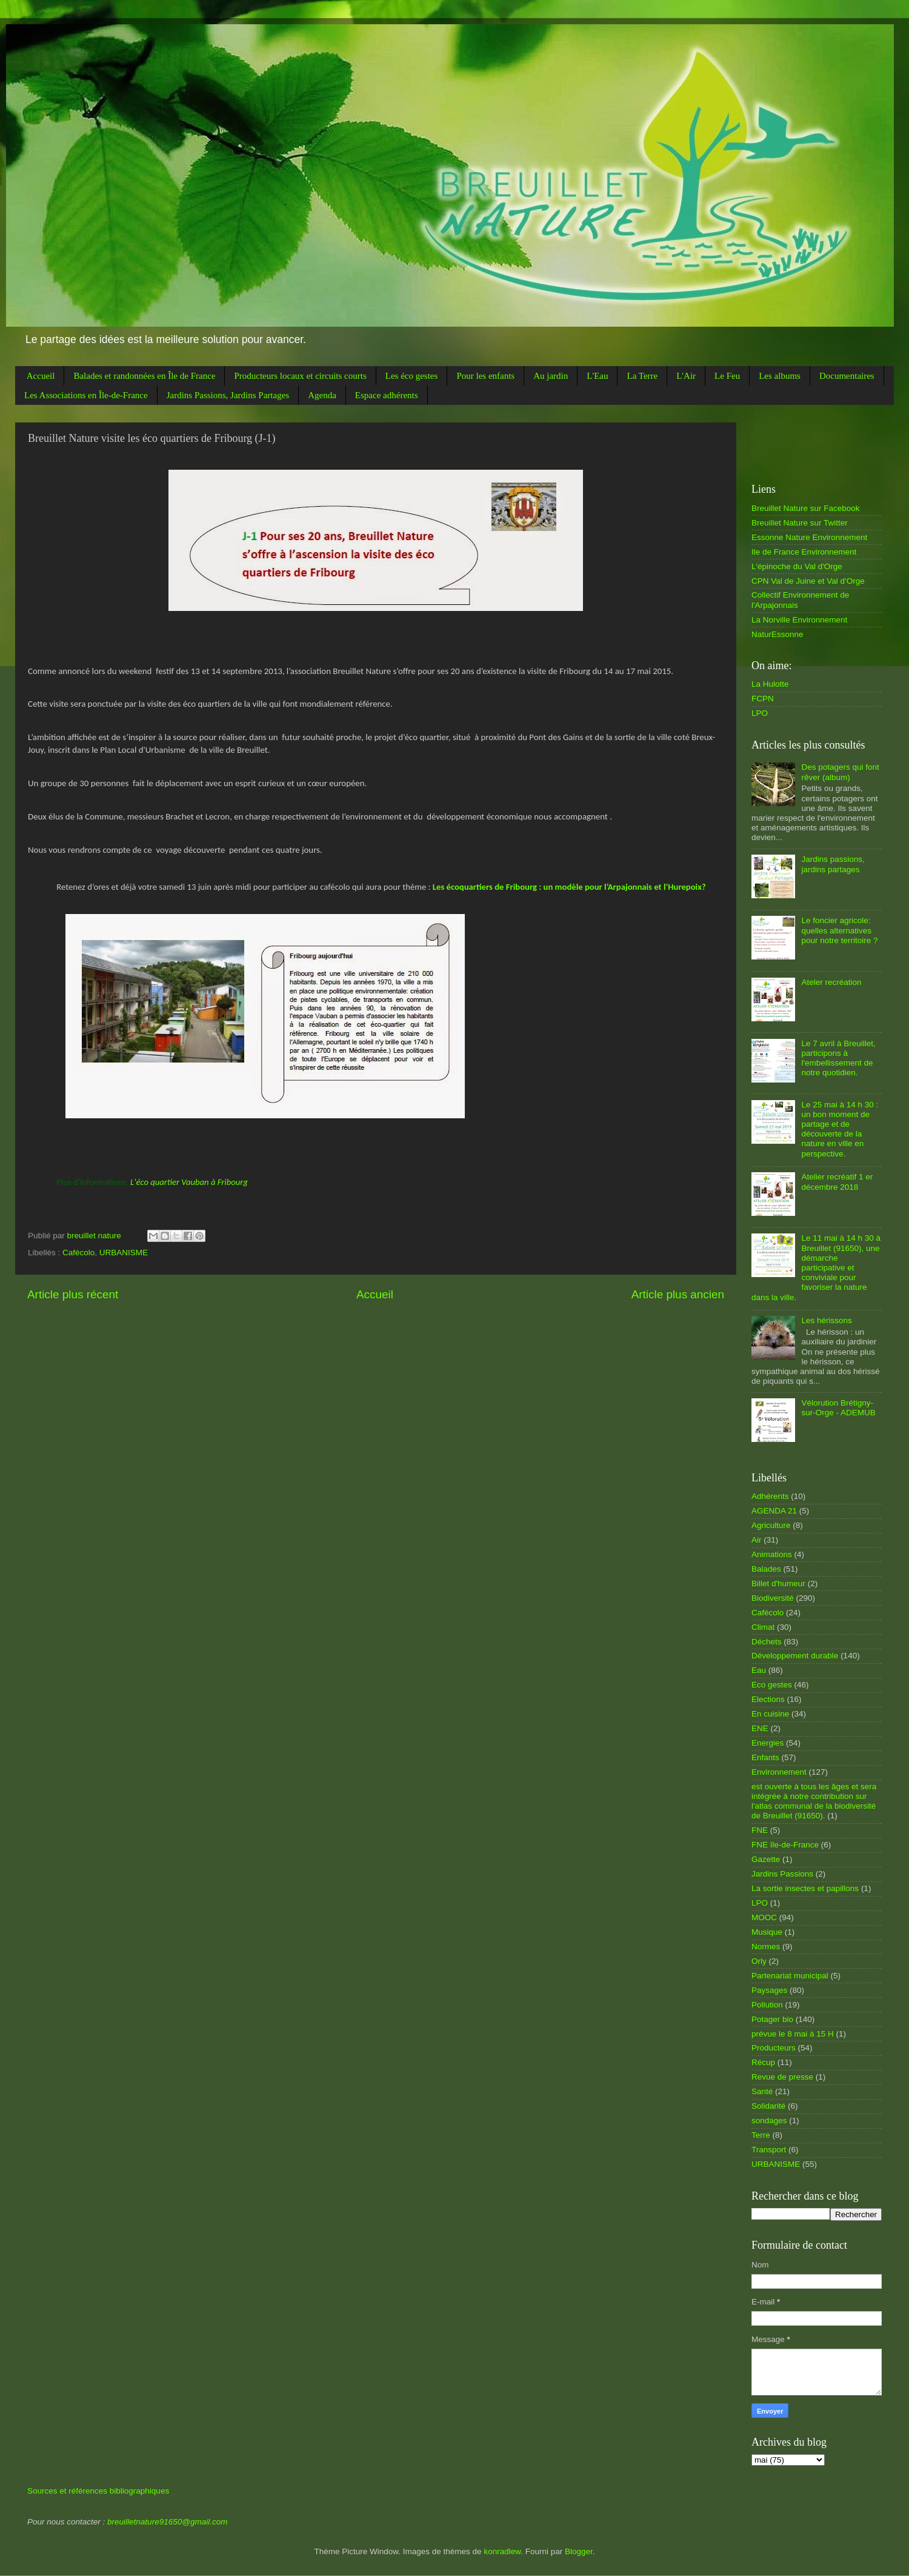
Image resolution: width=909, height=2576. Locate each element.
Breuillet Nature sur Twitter (799, 522)
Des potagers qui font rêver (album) (840, 771)
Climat (762, 1627)
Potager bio (772, 2019)
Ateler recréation (831, 982)
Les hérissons (826, 1320)
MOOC (764, 1917)
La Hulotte (770, 684)
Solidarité (768, 2106)
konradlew (502, 2551)
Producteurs (773, 2047)
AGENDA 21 (774, 1510)
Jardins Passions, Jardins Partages (228, 395)
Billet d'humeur (778, 1583)
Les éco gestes (411, 376)
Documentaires (846, 376)
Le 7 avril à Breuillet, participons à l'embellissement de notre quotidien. (838, 1058)
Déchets (766, 1641)
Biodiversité (772, 1598)
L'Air (686, 376)
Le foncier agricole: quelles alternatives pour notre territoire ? (839, 930)
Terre (760, 2135)
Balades (766, 1568)
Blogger (579, 2551)
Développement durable (794, 1655)
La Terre (642, 376)
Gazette (765, 1859)
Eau (758, 1670)
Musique (766, 1932)
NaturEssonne (777, 634)
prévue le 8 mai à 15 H (792, 2033)
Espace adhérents (386, 395)
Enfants (765, 1757)
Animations (771, 1554)
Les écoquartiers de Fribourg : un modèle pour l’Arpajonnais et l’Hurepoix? (569, 886)
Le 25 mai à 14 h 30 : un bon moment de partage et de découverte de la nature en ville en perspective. (839, 1129)
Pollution (767, 2004)
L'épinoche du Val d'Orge (796, 566)
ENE (759, 1728)
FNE (759, 1830)
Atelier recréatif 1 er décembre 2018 (837, 1181)
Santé (762, 2091)
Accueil (41, 376)
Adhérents (770, 1496)
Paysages (769, 1990)
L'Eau (597, 376)
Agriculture (771, 1525)
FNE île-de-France (785, 1844)
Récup (763, 2062)
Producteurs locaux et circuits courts (300, 376)
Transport (768, 2149)
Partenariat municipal (789, 1975)
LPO (759, 713)
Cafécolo (78, 1252)
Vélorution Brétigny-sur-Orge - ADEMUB (838, 1407)
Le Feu (727, 376)
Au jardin (550, 376)
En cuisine (770, 1713)
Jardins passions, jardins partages (832, 864)
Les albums (780, 376)
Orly (759, 1961)
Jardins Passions (782, 1873)
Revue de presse (782, 2076)
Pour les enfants (485, 376)
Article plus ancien (677, 1294)
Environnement (779, 1772)
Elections (768, 1699)
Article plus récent (72, 1294)
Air (756, 1539)
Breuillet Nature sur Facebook (805, 508)
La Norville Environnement (799, 619)
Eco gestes (771, 1684)
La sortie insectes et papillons (805, 1888)
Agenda (322, 395)
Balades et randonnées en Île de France (144, 376)
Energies (767, 1742)
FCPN (762, 698)
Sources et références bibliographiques (98, 2490)
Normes (765, 1946)
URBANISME (123, 1252)
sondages (769, 2120)
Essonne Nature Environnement (809, 537)
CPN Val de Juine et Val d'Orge (808, 581)
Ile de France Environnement (803, 551)
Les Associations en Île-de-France (86, 395)
